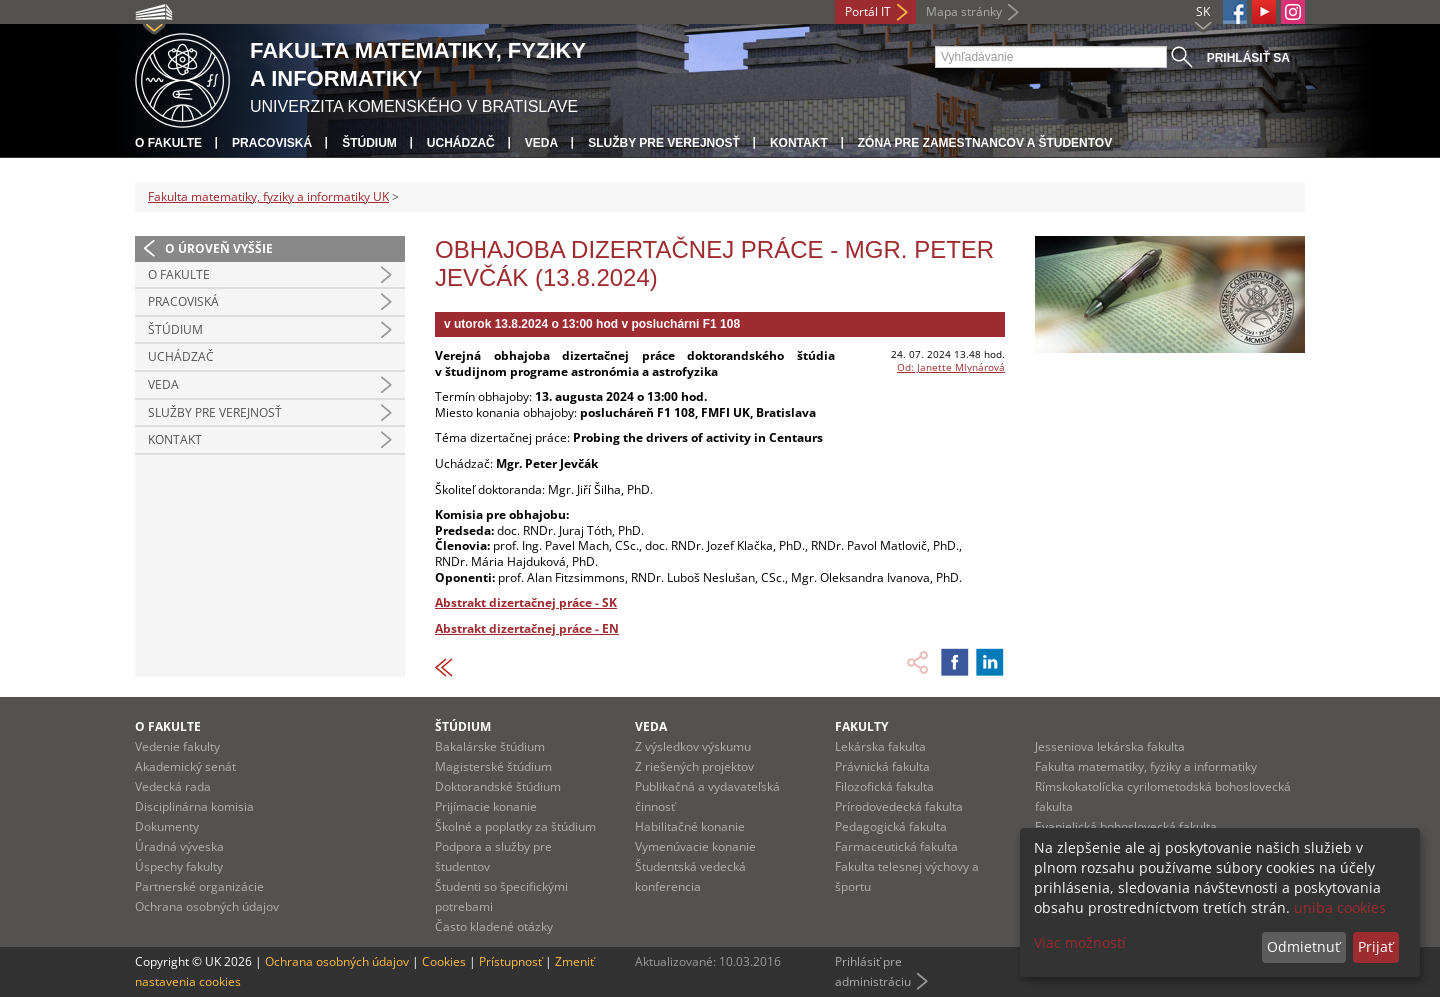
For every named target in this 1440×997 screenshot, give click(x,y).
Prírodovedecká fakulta (899, 806)
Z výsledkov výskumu (693, 746)
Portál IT (868, 11)
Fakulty (861, 726)
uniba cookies (1340, 907)
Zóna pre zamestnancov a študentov (985, 143)
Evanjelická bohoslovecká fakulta (1126, 826)
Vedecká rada (173, 786)
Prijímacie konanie (486, 806)
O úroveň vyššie (219, 248)
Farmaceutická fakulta (896, 846)
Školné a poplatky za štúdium (515, 826)
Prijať (1375, 946)
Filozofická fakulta (884, 786)
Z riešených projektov (694, 766)
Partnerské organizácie (199, 886)
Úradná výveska (179, 846)
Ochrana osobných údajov (207, 906)
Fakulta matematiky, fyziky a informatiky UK (268, 196)
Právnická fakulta (882, 766)
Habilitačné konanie (690, 826)
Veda (541, 143)
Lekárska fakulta (880, 746)
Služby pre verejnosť (664, 143)
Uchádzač (461, 143)
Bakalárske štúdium (490, 746)
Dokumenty (167, 826)
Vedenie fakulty (177, 746)
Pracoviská (272, 143)
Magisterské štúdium (493, 766)
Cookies (444, 961)
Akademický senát (185, 766)
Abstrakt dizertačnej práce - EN (527, 628)
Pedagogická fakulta (891, 826)
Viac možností (1080, 942)
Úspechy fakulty (179, 866)
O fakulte (168, 143)
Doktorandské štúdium (498, 786)
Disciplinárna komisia (194, 806)
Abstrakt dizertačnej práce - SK (526, 602)
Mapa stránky (964, 11)
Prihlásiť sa (1248, 58)
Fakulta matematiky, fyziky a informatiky (1146, 766)
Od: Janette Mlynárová (951, 367)
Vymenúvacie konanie (695, 846)
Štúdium (369, 143)
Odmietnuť (1303, 946)
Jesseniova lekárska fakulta (1110, 746)
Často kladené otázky (494, 926)
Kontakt (799, 143)
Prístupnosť (510, 961)
